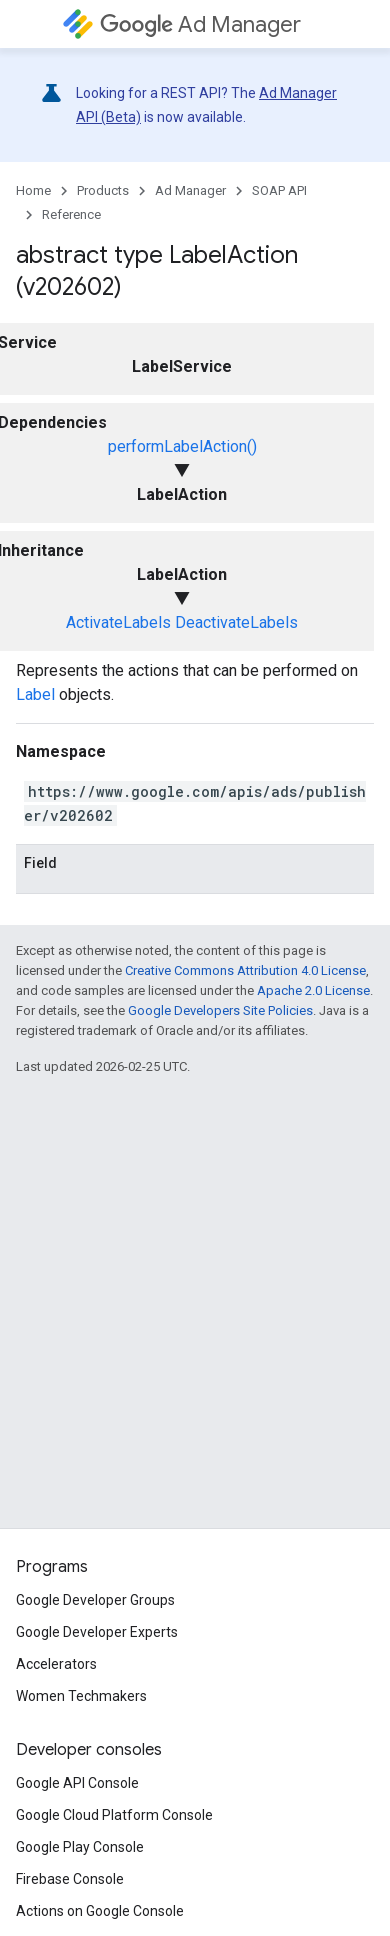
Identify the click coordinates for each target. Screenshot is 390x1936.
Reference (71, 214)
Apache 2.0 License (313, 990)
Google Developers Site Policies (220, 1010)
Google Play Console (80, 1847)
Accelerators (56, 1664)
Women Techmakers (81, 1696)
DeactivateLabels (236, 622)
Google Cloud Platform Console (114, 1815)
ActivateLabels (118, 622)
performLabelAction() (182, 446)
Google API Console (77, 1783)
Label (35, 694)
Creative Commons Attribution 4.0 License (245, 970)
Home (33, 190)
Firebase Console (70, 1879)
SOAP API (279, 190)
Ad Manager (200, 24)
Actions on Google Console (100, 1911)
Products (103, 190)
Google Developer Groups (95, 1600)
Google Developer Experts (97, 1632)
